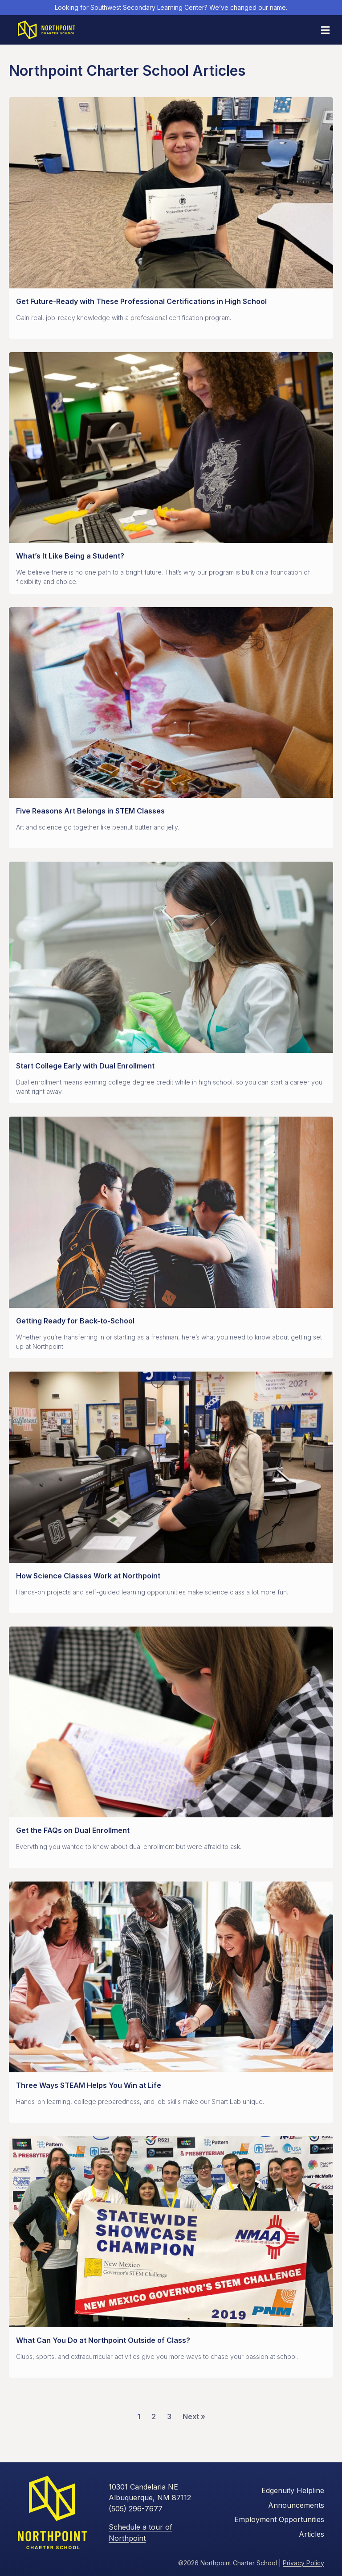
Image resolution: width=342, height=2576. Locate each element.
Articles (311, 2533)
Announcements (296, 2504)
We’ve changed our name (247, 7)
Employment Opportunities (279, 2518)
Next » (194, 2416)
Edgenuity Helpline (292, 2490)
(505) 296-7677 (136, 2508)
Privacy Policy (303, 2562)
